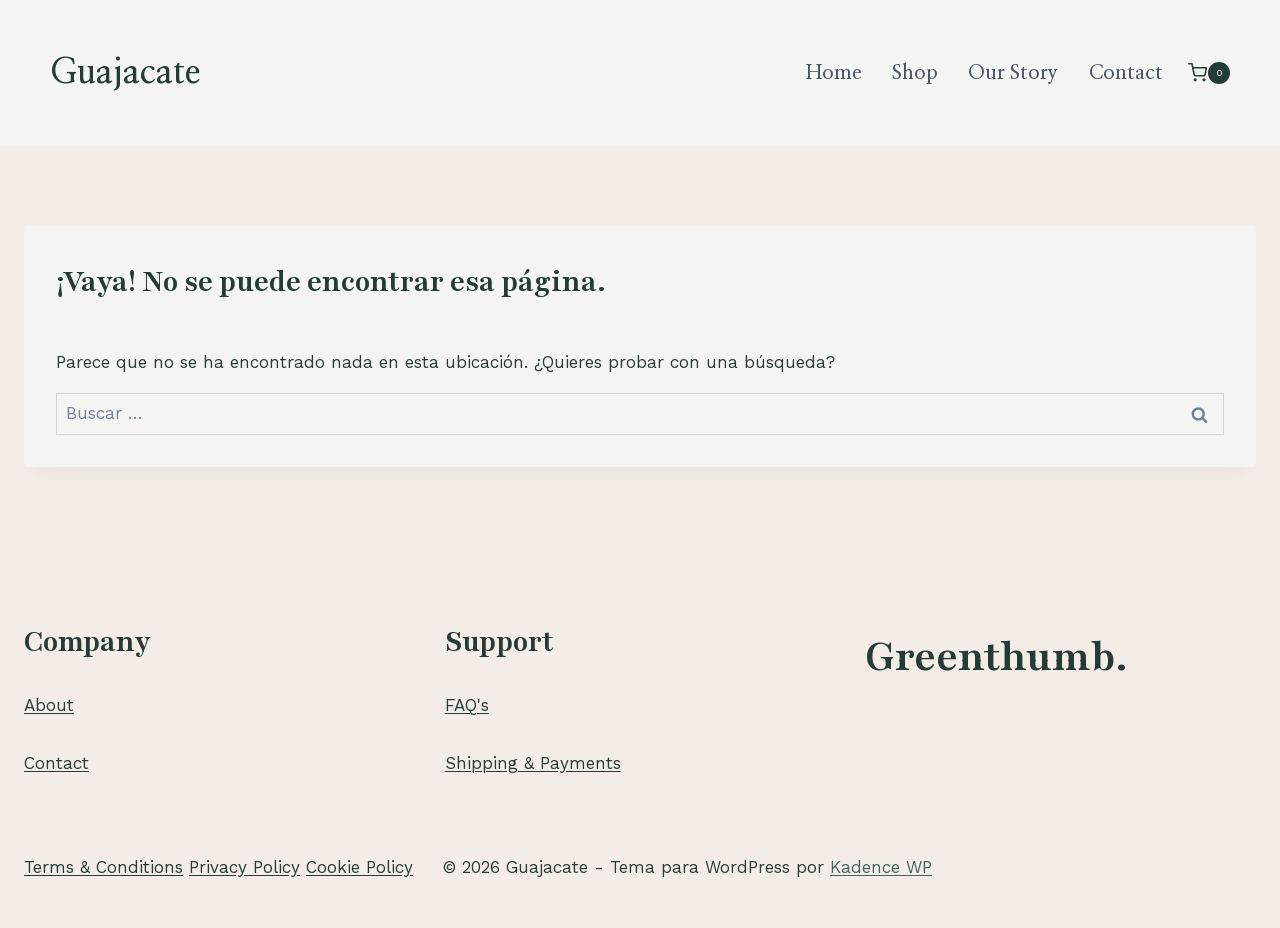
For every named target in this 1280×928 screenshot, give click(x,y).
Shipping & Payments (533, 763)
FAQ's (467, 705)
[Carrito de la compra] (1209, 72)
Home (834, 73)
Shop (915, 73)
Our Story (1013, 73)
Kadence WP (881, 867)
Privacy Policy (244, 867)
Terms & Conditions (103, 867)
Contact (1126, 73)
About (49, 705)
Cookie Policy (359, 867)
